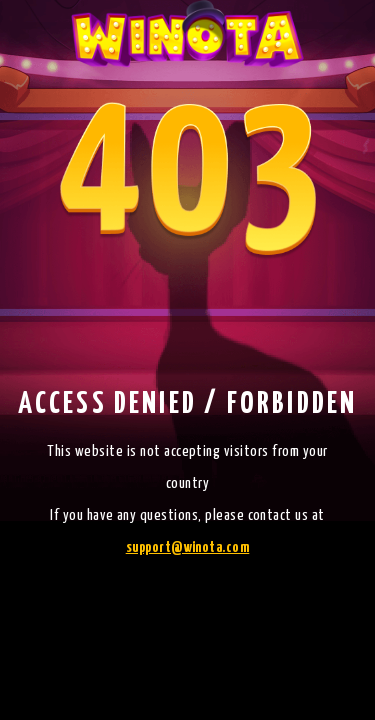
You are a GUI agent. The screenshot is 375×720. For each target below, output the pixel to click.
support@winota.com (188, 547)
